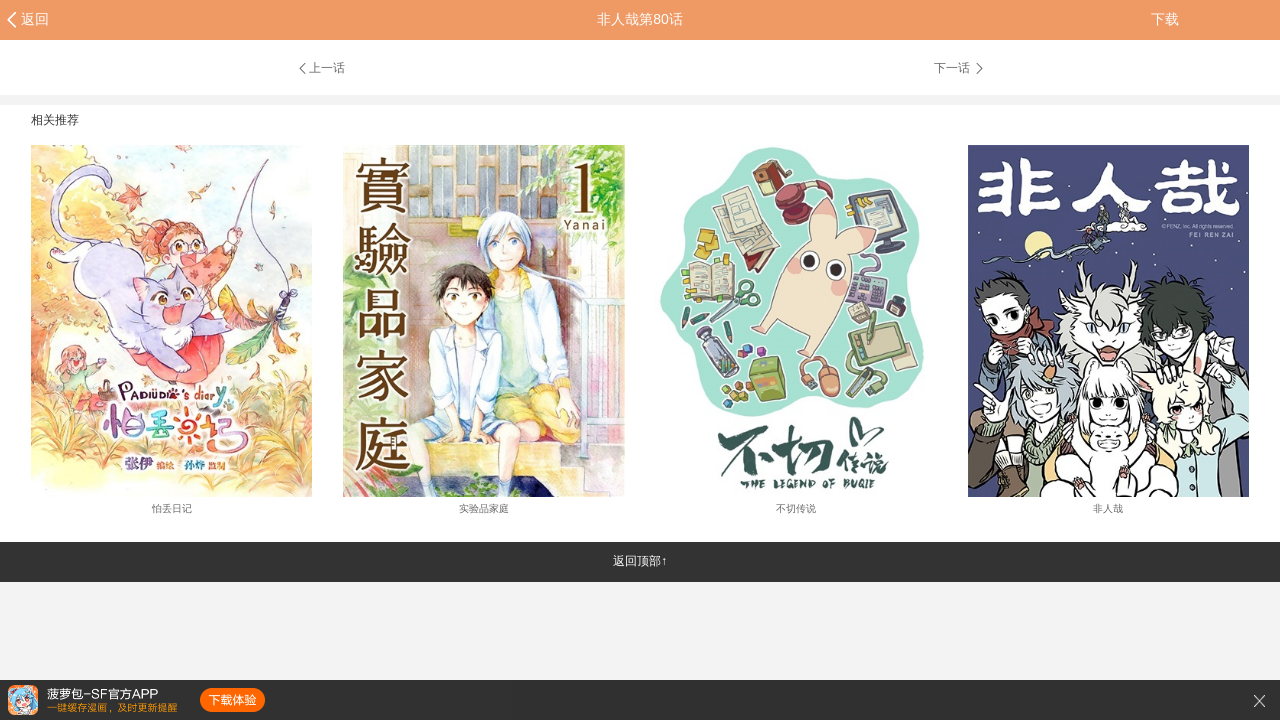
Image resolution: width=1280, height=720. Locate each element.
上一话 (320, 68)
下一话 (960, 68)
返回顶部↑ (640, 561)
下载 (1165, 19)
